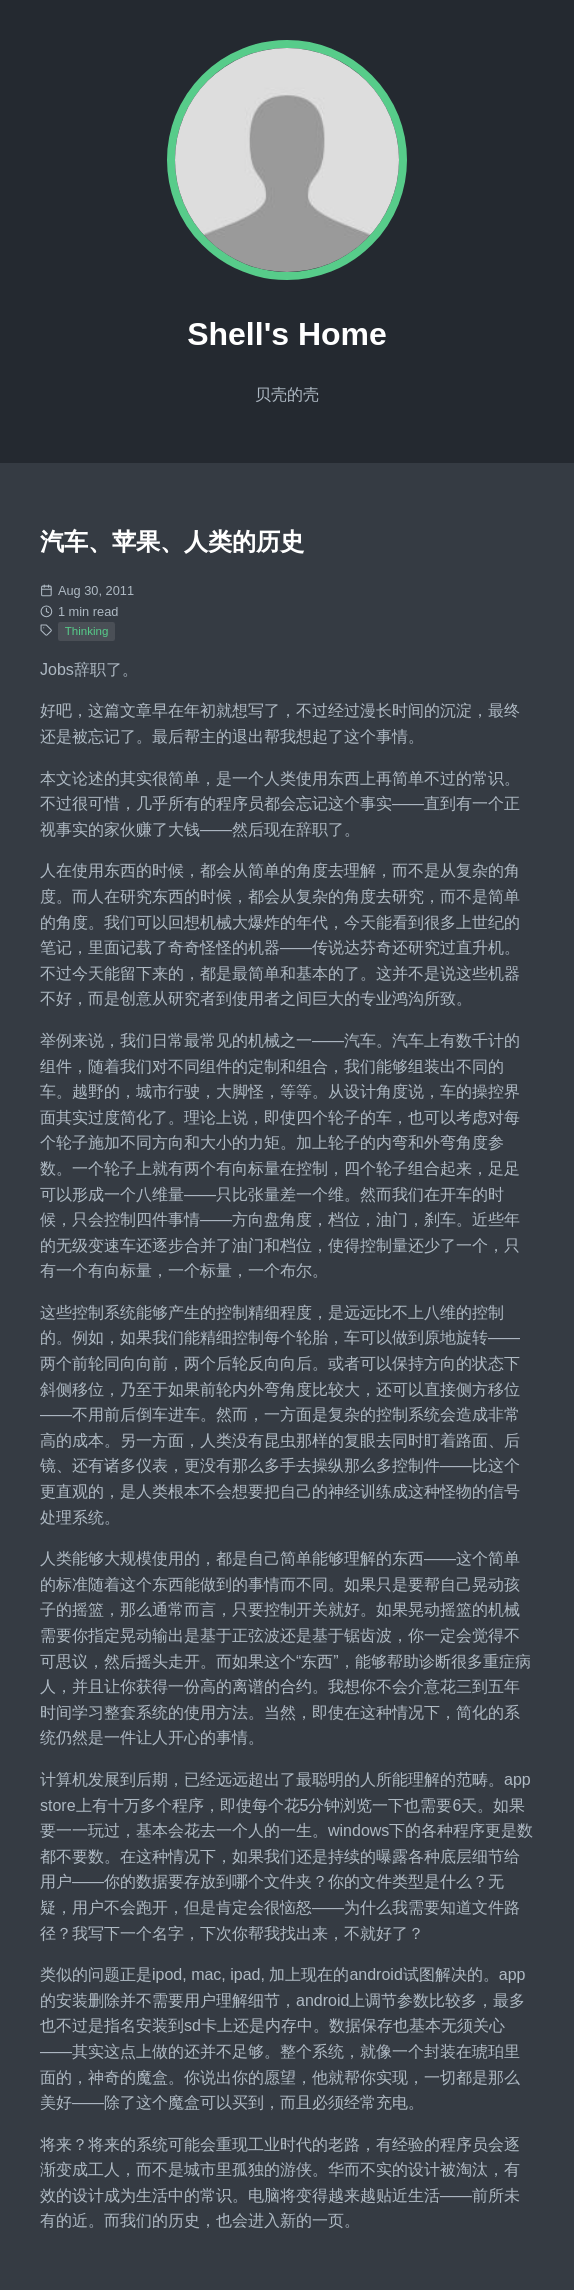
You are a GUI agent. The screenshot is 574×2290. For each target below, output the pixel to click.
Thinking (87, 631)
